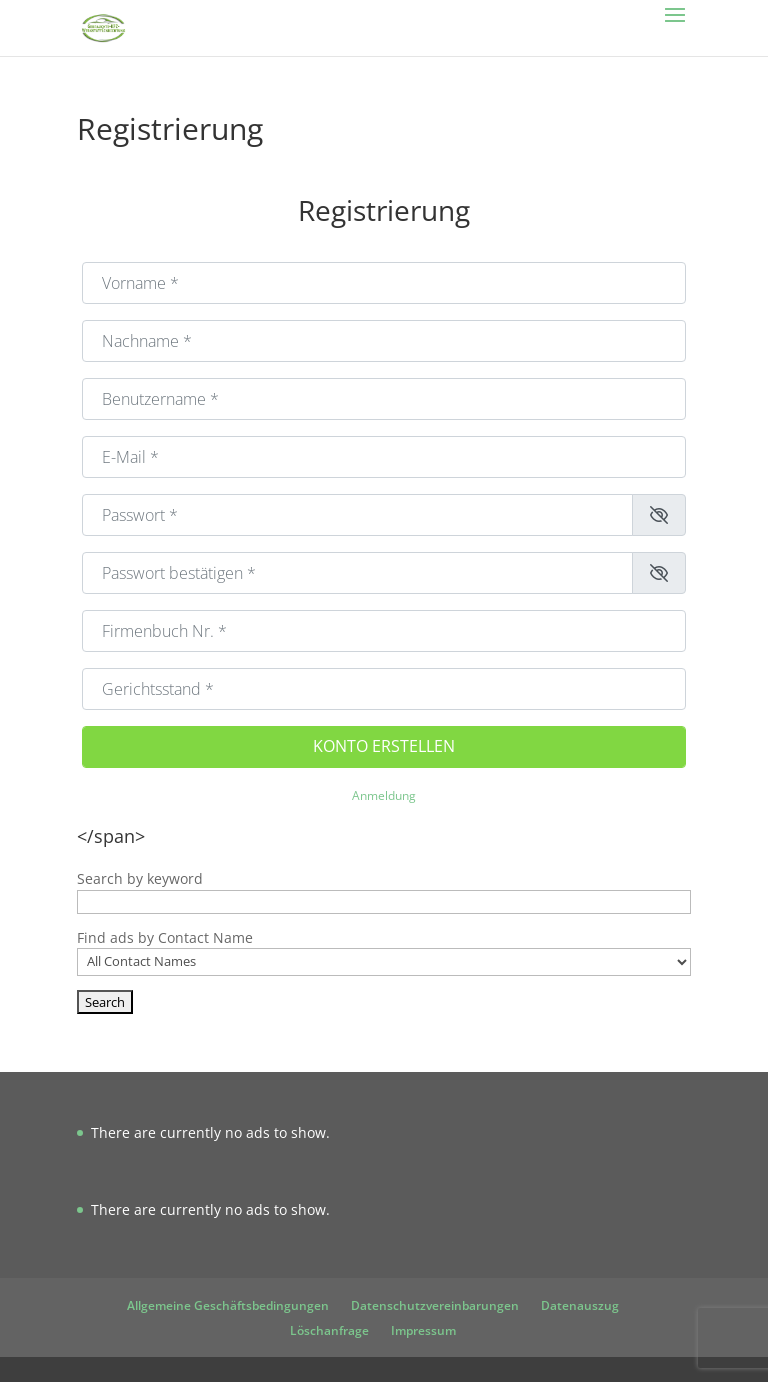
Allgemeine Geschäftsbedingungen (228, 1305)
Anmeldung (384, 795)
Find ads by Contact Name (165, 937)
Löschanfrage (329, 1330)
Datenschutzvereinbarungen (435, 1305)
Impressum (423, 1330)
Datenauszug (580, 1305)
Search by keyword (140, 878)
